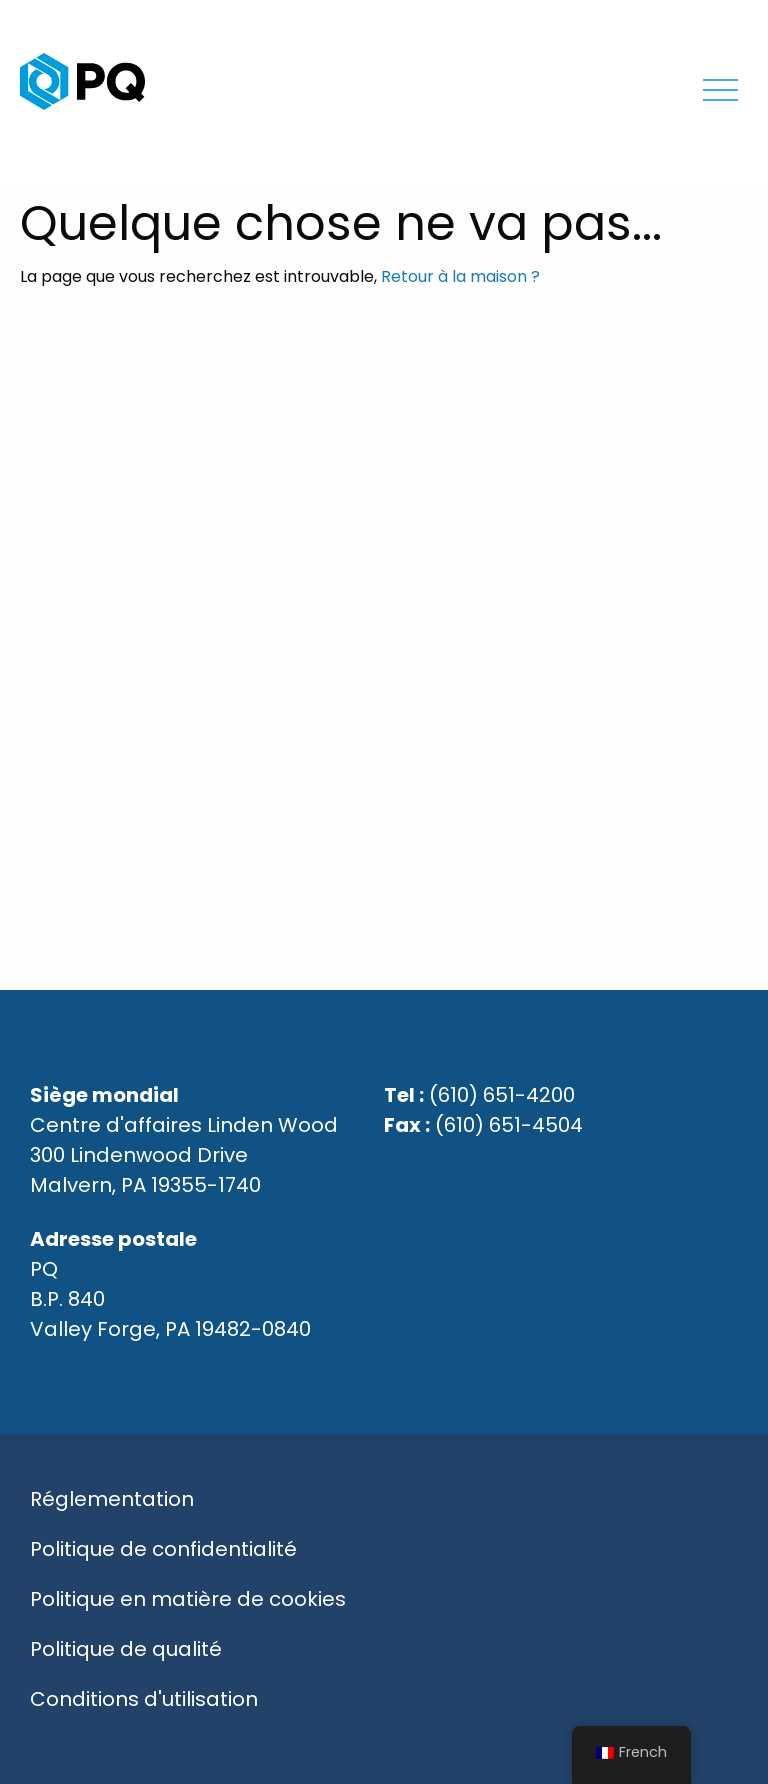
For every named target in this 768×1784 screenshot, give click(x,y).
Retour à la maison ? (460, 276)
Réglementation (112, 1499)
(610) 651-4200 (502, 1095)
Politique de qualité (126, 1649)
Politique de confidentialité (163, 1549)
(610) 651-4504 (509, 1125)
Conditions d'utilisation (144, 1699)
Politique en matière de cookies (188, 1599)
